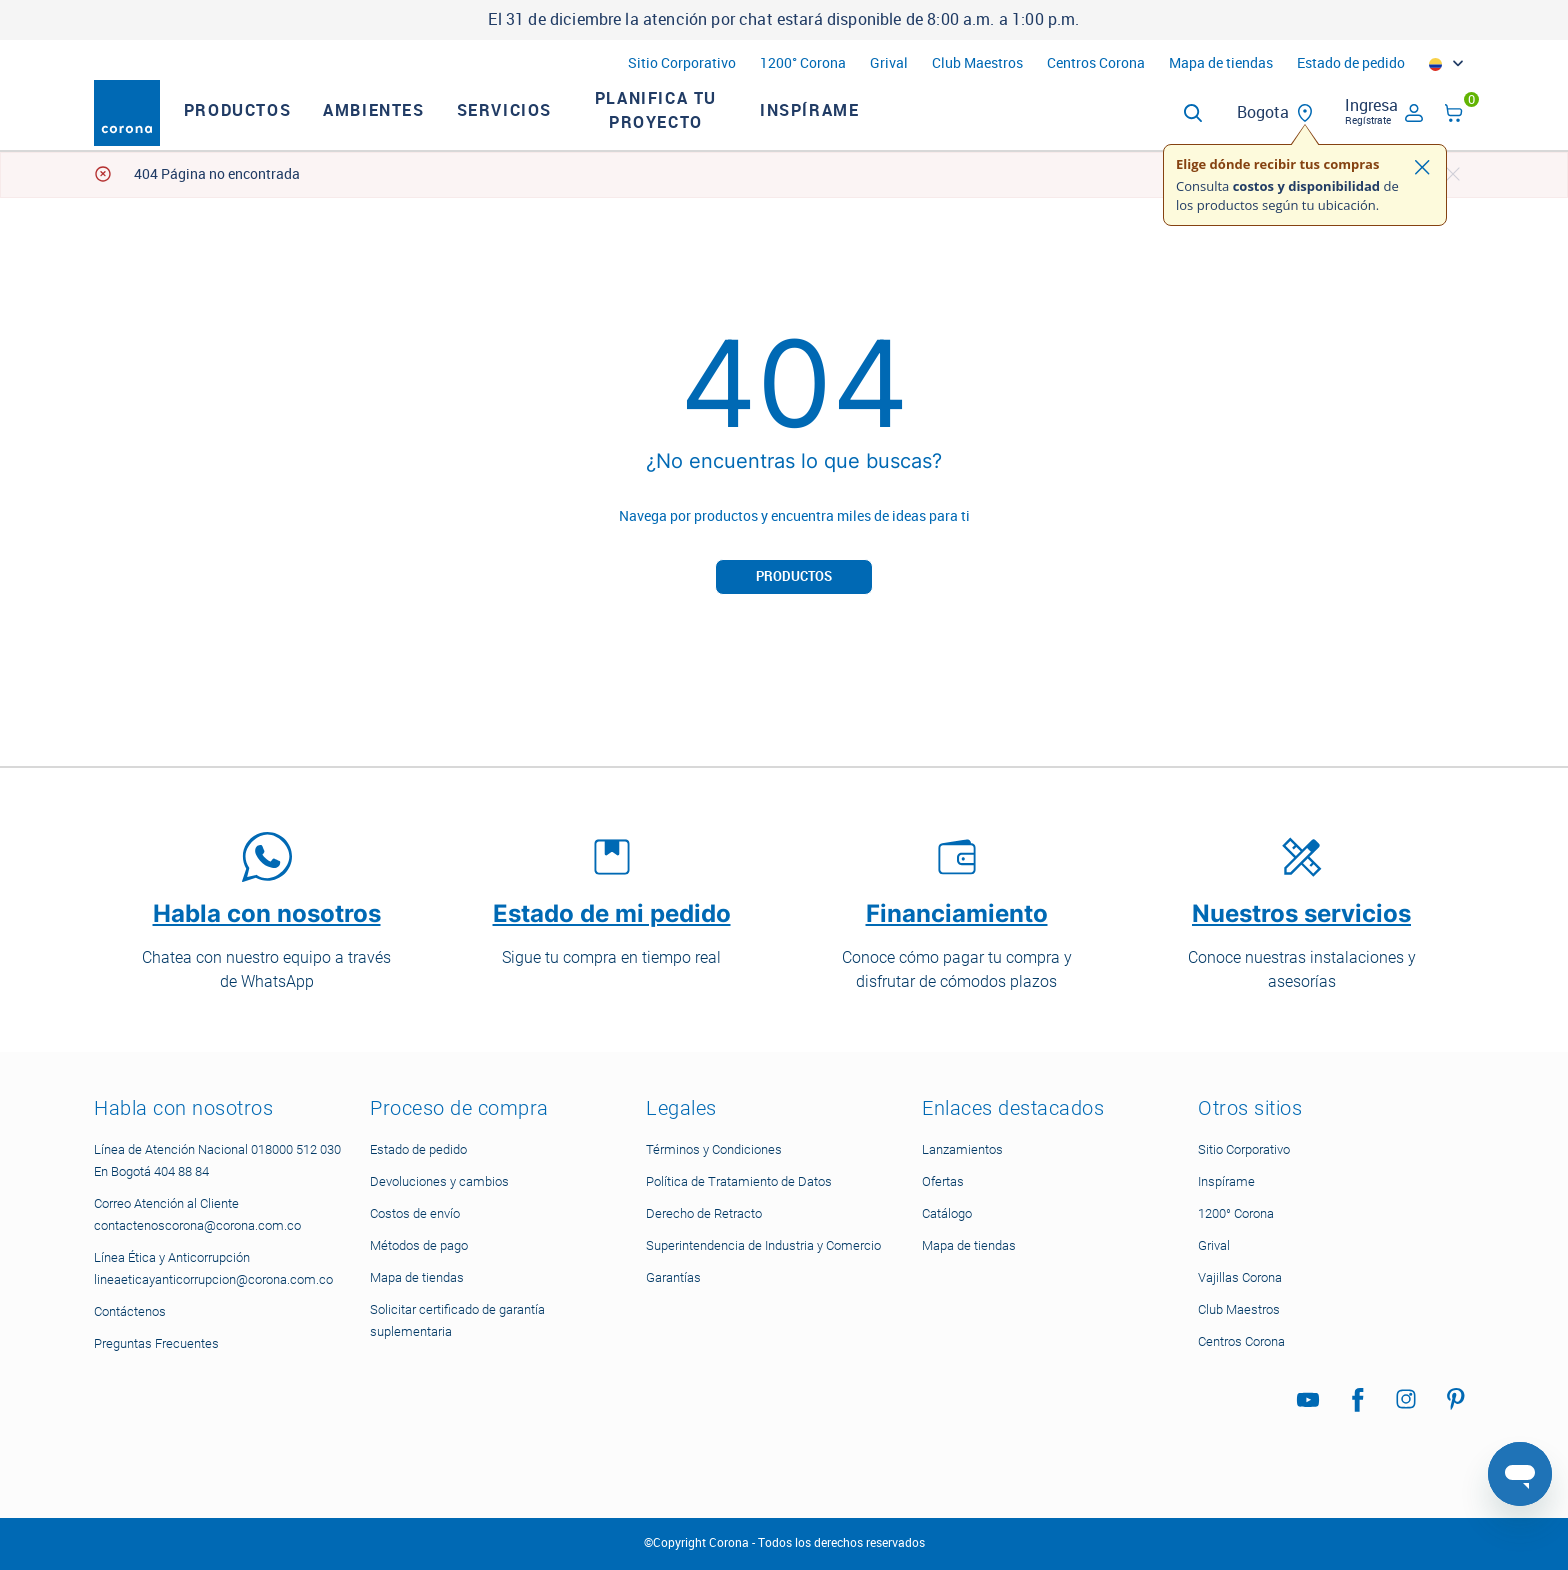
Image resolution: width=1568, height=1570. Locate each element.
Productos (271, 127)
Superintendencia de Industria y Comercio (763, 1245)
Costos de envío (415, 1213)
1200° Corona (803, 63)
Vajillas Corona (1240, 1277)
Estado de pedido (1351, 63)
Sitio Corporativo (682, 63)
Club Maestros (977, 63)
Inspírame (843, 127)
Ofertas (943, 1181)
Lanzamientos (962, 1149)
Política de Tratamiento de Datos (739, 1181)
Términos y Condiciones (714, 1149)
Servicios (538, 127)
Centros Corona (1096, 63)
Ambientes (407, 127)
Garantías (673, 1277)
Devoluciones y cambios (439, 1181)
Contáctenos (130, 1311)
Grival (889, 63)
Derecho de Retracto (704, 1213)
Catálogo (947, 1213)
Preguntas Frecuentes (156, 1343)
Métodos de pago (419, 1245)
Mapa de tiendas (1221, 63)
